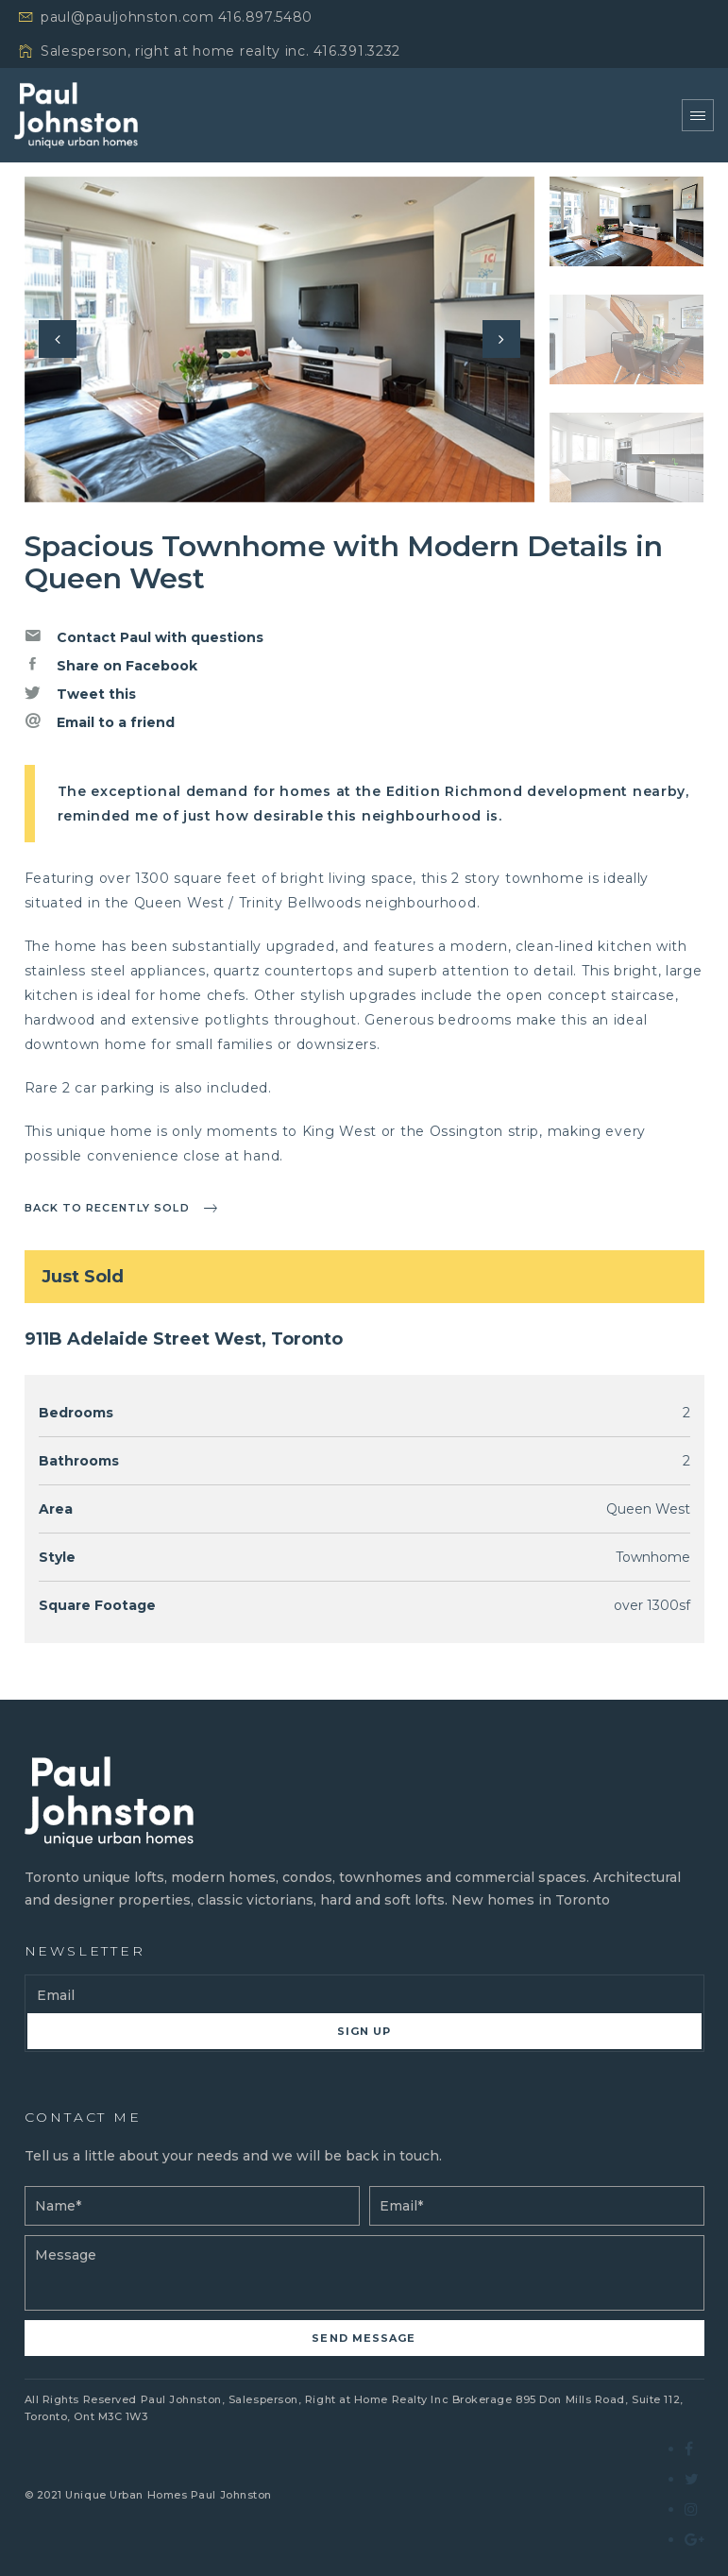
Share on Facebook (111, 664)
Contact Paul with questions (144, 636)
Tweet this (80, 693)
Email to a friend (100, 721)
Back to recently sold (107, 1207)
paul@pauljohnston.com (127, 16)
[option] (279, 339)
